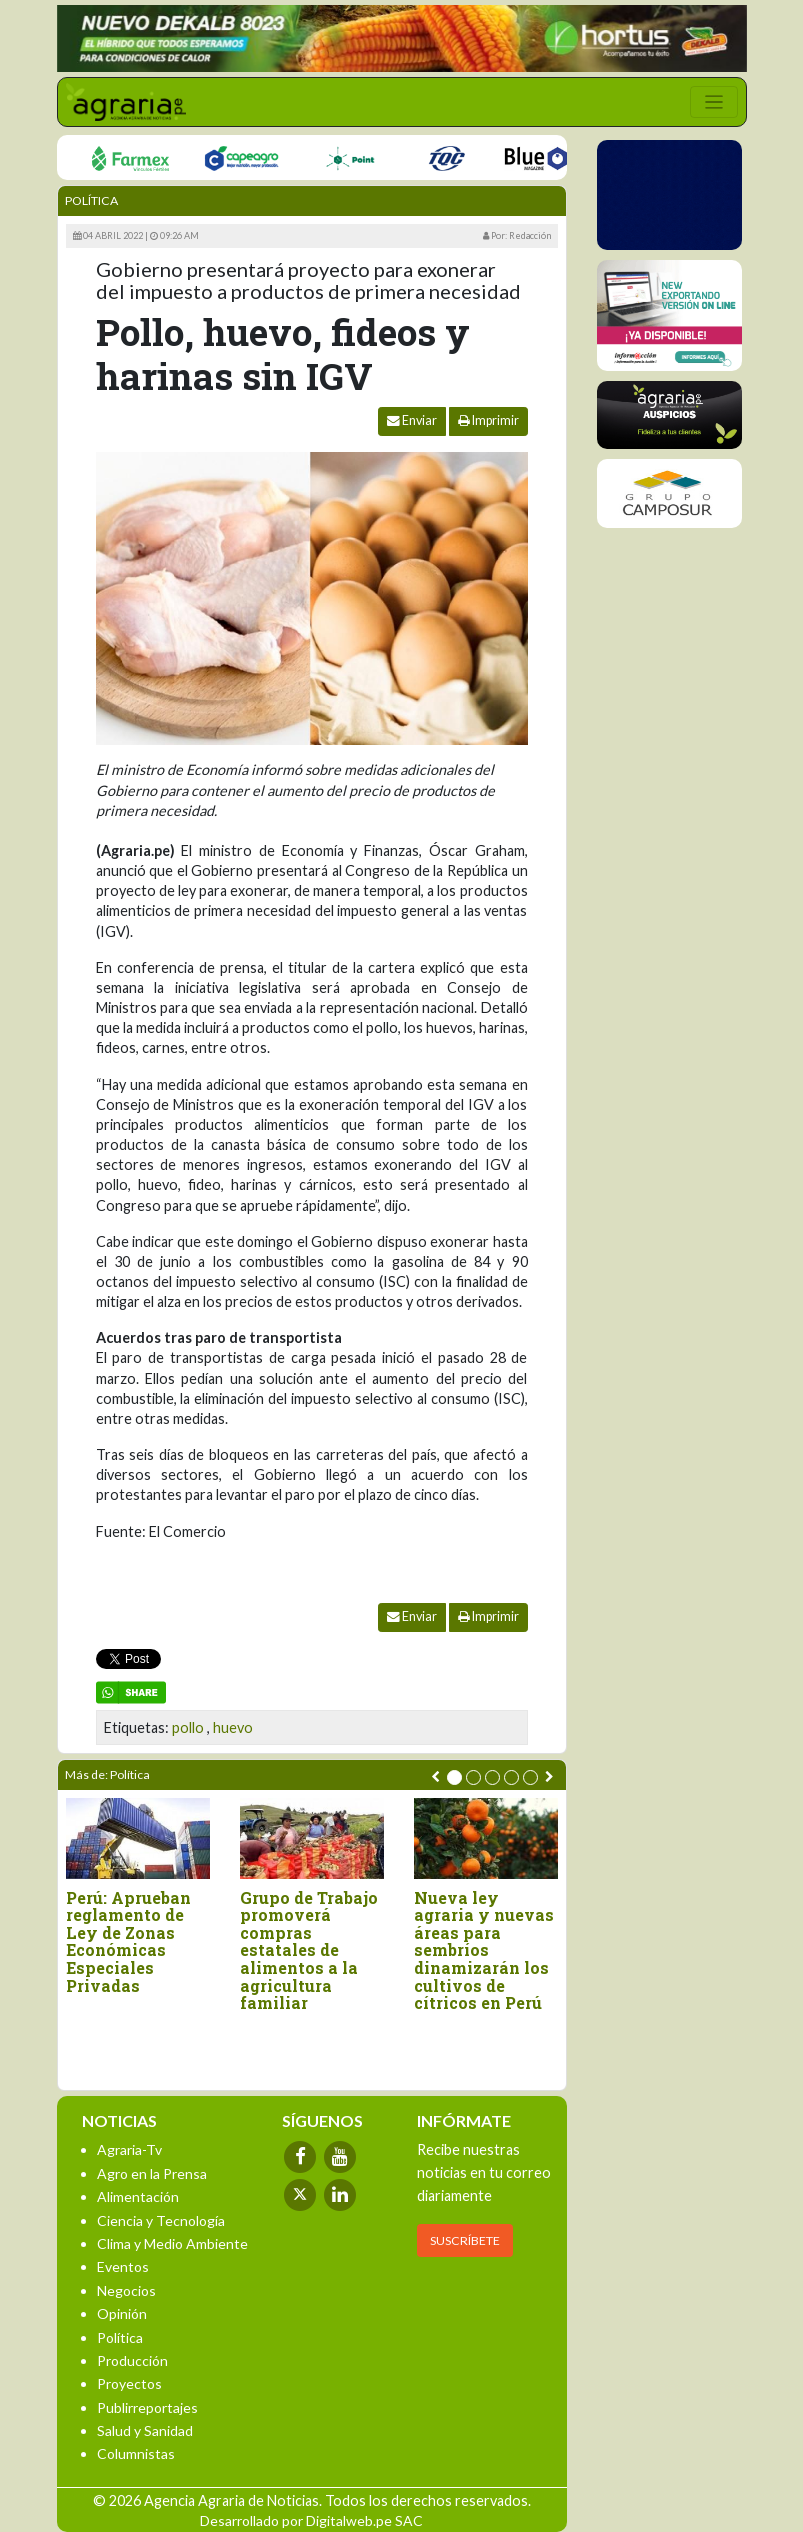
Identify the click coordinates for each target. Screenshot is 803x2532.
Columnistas (136, 2453)
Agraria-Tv (129, 2149)
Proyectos (129, 2383)
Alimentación (138, 2196)
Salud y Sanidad (145, 2430)
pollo (188, 1727)
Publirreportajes (147, 2407)
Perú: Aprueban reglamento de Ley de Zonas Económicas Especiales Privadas (128, 1942)
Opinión (122, 2313)
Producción (132, 2360)
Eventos (123, 2266)
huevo (233, 1727)
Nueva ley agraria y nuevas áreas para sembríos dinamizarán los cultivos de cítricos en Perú (484, 1950)
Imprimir (488, 420)
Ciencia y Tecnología (161, 2220)
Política (91, 200)
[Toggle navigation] (714, 102)
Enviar (412, 420)
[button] (454, 1777)
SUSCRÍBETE (465, 2240)
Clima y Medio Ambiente (172, 2243)
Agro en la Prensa (152, 2173)
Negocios (126, 2290)
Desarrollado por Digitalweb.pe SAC (311, 2520)
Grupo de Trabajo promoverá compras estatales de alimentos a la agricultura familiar (309, 1950)
